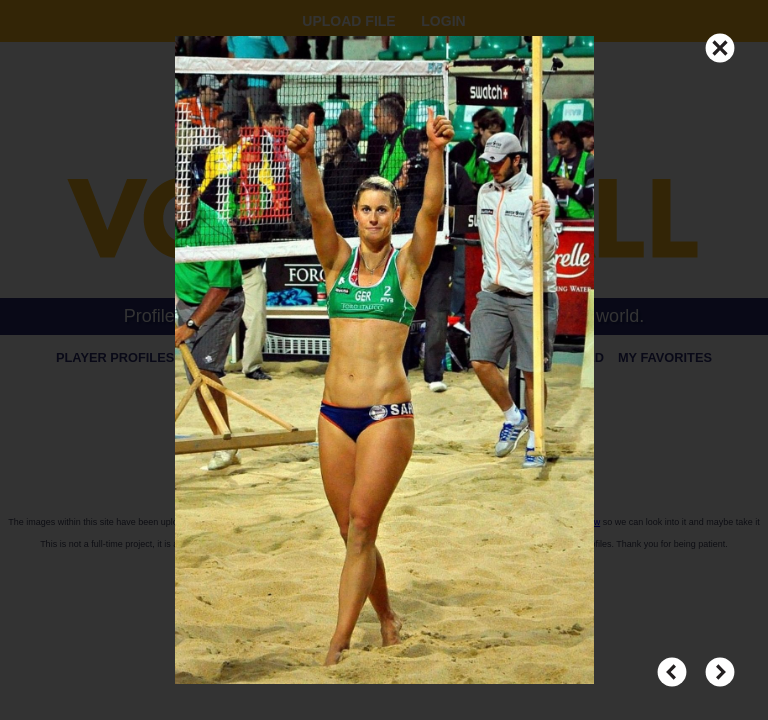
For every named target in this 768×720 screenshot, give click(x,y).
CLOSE (720, 39)
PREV (672, 663)
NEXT (720, 663)
